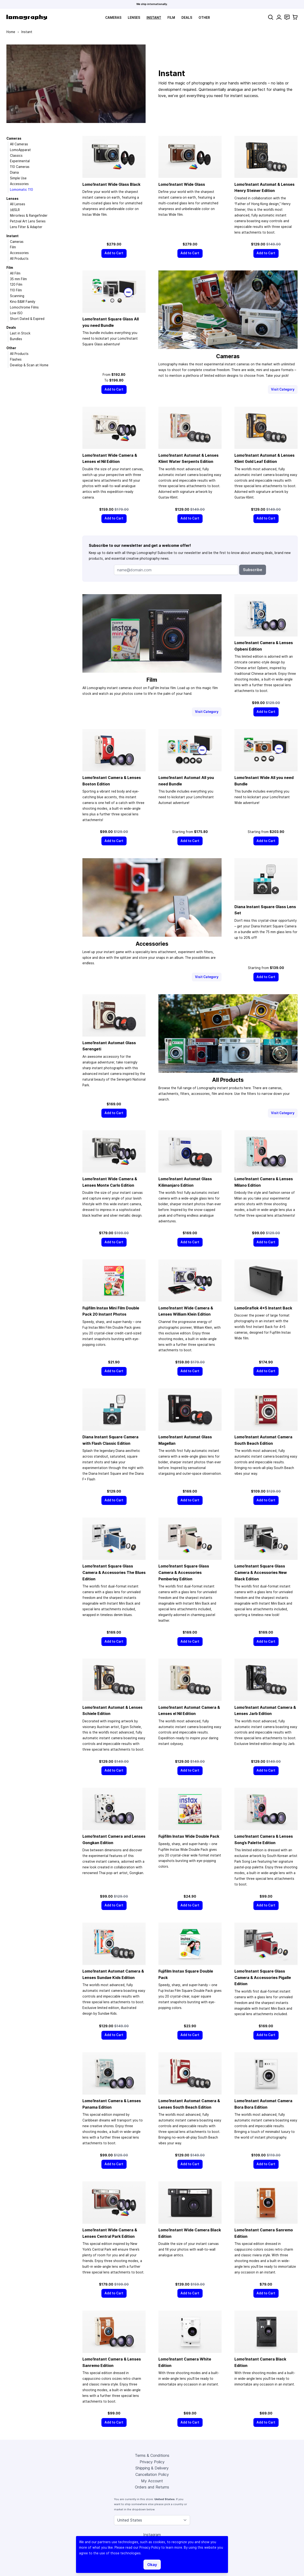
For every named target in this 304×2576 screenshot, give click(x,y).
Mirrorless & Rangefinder (29, 215)
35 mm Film (18, 279)
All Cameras (19, 144)
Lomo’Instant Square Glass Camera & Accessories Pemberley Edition (183, 1572)
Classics (16, 155)
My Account (152, 2480)
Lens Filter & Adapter (26, 227)
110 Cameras (19, 167)
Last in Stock (20, 333)
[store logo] (26, 17)
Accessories (19, 184)
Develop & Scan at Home (29, 365)
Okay (152, 2564)
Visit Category (282, 389)
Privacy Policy (152, 2461)
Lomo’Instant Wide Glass (181, 184)
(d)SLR (15, 210)
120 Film (16, 284)
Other (204, 18)
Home (10, 32)
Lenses (134, 18)
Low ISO (16, 313)
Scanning (17, 296)
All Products (19, 258)
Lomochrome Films (24, 307)
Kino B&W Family (22, 302)
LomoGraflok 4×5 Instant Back (263, 1308)
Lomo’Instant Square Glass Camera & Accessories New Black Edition (260, 1572)
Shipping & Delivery (152, 2468)
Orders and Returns (152, 2487)
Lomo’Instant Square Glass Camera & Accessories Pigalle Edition (262, 1977)
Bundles (16, 339)
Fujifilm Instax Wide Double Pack (188, 1836)
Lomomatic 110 (21, 189)
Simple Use (18, 178)
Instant (154, 18)
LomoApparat (20, 150)
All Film (15, 273)
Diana (14, 172)
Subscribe (252, 569)
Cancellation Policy (152, 2474)
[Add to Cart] (114, 253)
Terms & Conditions (152, 2455)
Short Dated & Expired (27, 319)
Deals (186, 18)
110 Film (16, 290)
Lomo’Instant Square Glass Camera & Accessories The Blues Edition (114, 1572)
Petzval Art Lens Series (28, 221)
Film (171, 18)
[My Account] (278, 17)
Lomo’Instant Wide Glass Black (111, 184)
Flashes (16, 359)
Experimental (20, 161)
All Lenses (17, 204)
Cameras (113, 18)
